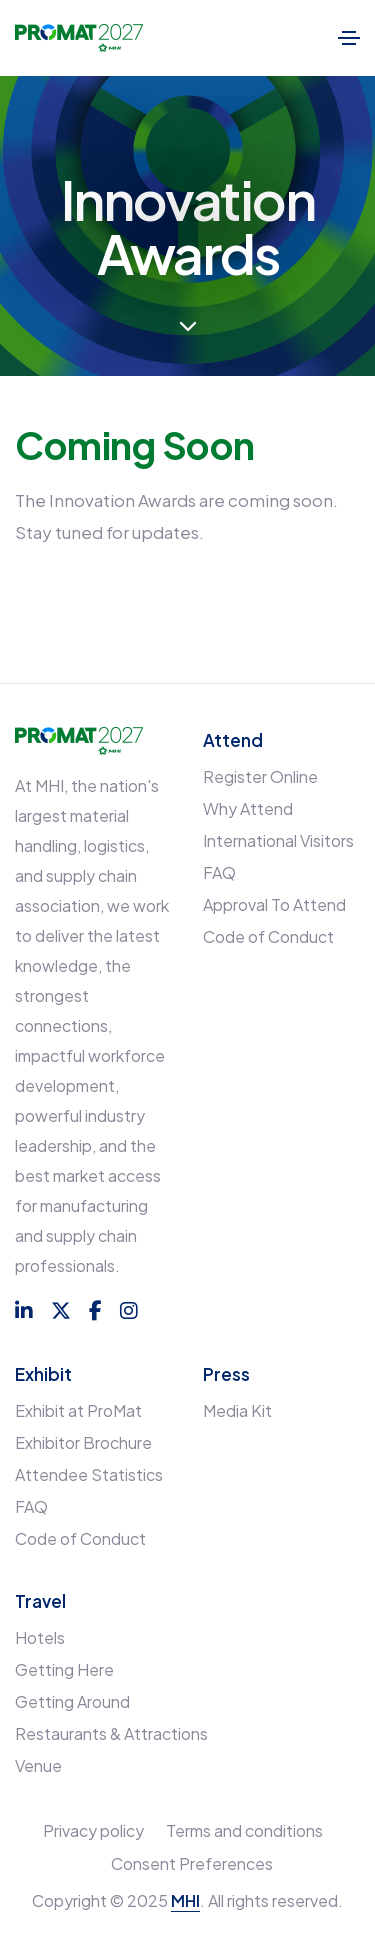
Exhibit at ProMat (78, 1410)
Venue (38, 1765)
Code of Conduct (268, 936)
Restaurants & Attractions (111, 1733)
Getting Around (72, 1701)
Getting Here (64, 1669)
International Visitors (278, 840)
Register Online (260, 776)
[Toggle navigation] (349, 38)
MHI (185, 1900)
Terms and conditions (244, 1830)
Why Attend (248, 808)
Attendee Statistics (89, 1474)
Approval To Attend (274, 904)
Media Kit (237, 1410)
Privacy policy (93, 1830)
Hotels (40, 1637)
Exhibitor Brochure (83, 1442)
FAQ (219, 872)
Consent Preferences (192, 1863)
